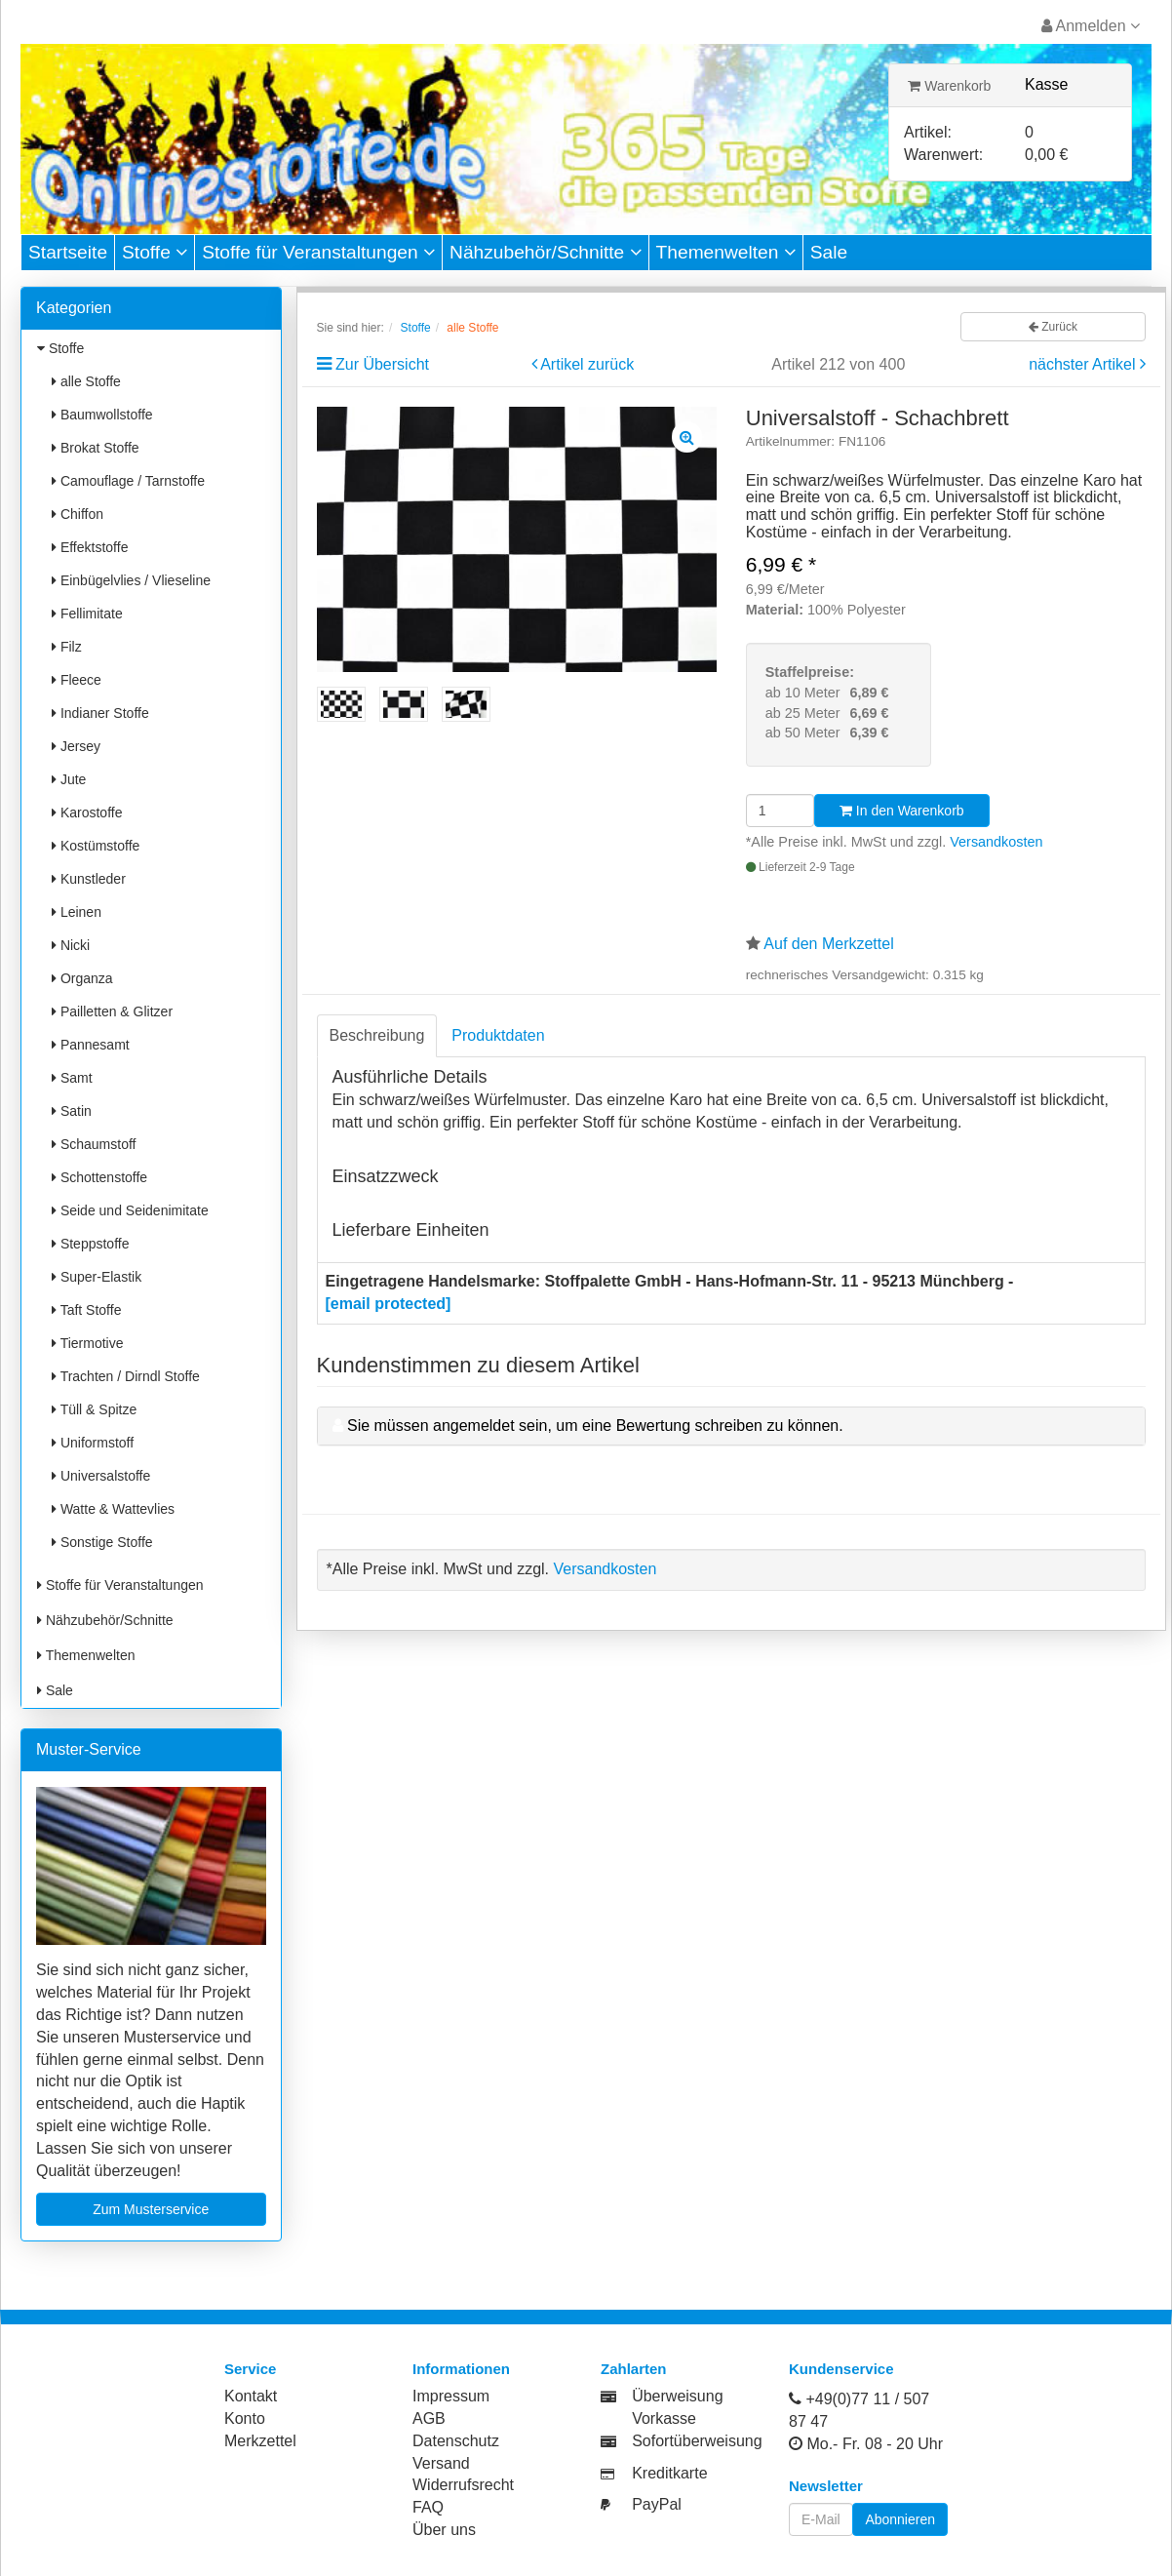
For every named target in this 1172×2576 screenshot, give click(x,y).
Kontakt (250, 2396)
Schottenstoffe (99, 1177)
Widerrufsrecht (463, 2485)
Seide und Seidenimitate (130, 1210)
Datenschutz (455, 2441)
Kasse (1046, 84)
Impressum (450, 2396)
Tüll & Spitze (94, 1409)
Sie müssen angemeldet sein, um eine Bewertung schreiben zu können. (595, 1425)
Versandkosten (996, 842)
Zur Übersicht (382, 364)
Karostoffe (87, 812)
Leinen (76, 912)
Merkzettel (260, 2441)
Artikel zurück (587, 364)
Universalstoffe (101, 1476)
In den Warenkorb (902, 810)
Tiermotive (87, 1343)
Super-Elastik (96, 1277)
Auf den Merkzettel (828, 943)
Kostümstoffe (95, 845)
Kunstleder (89, 879)
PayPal (657, 2504)
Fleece (76, 680)
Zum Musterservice (151, 2209)
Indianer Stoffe (100, 713)
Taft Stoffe (86, 1310)
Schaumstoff (94, 1144)
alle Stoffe (86, 381)
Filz (67, 646)
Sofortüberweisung (697, 2441)
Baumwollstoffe (102, 414)
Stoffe (154, 252)
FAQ (428, 2507)
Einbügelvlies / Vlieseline (131, 580)
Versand (441, 2463)
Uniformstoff (93, 1442)
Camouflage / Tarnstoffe (128, 481)
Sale (828, 252)
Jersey (76, 746)
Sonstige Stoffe (102, 1542)
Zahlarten (634, 2368)
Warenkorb (949, 86)
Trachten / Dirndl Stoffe (126, 1376)
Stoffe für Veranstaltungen (318, 252)
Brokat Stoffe (95, 448)
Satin (72, 1111)
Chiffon (77, 514)
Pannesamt (91, 1044)
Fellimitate (87, 613)
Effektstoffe (90, 547)
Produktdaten (497, 1035)
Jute (69, 779)
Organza (82, 978)
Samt (72, 1078)
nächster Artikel (1084, 364)
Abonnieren (900, 2519)
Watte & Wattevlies (113, 1509)
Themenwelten (726, 252)
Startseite (67, 252)
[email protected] (388, 1303)
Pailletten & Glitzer (112, 1011)
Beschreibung (377, 1035)
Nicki (71, 945)
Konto (244, 2418)
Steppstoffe (90, 1243)
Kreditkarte (669, 2473)
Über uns (444, 2529)
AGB (429, 2418)
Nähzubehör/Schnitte (545, 252)
